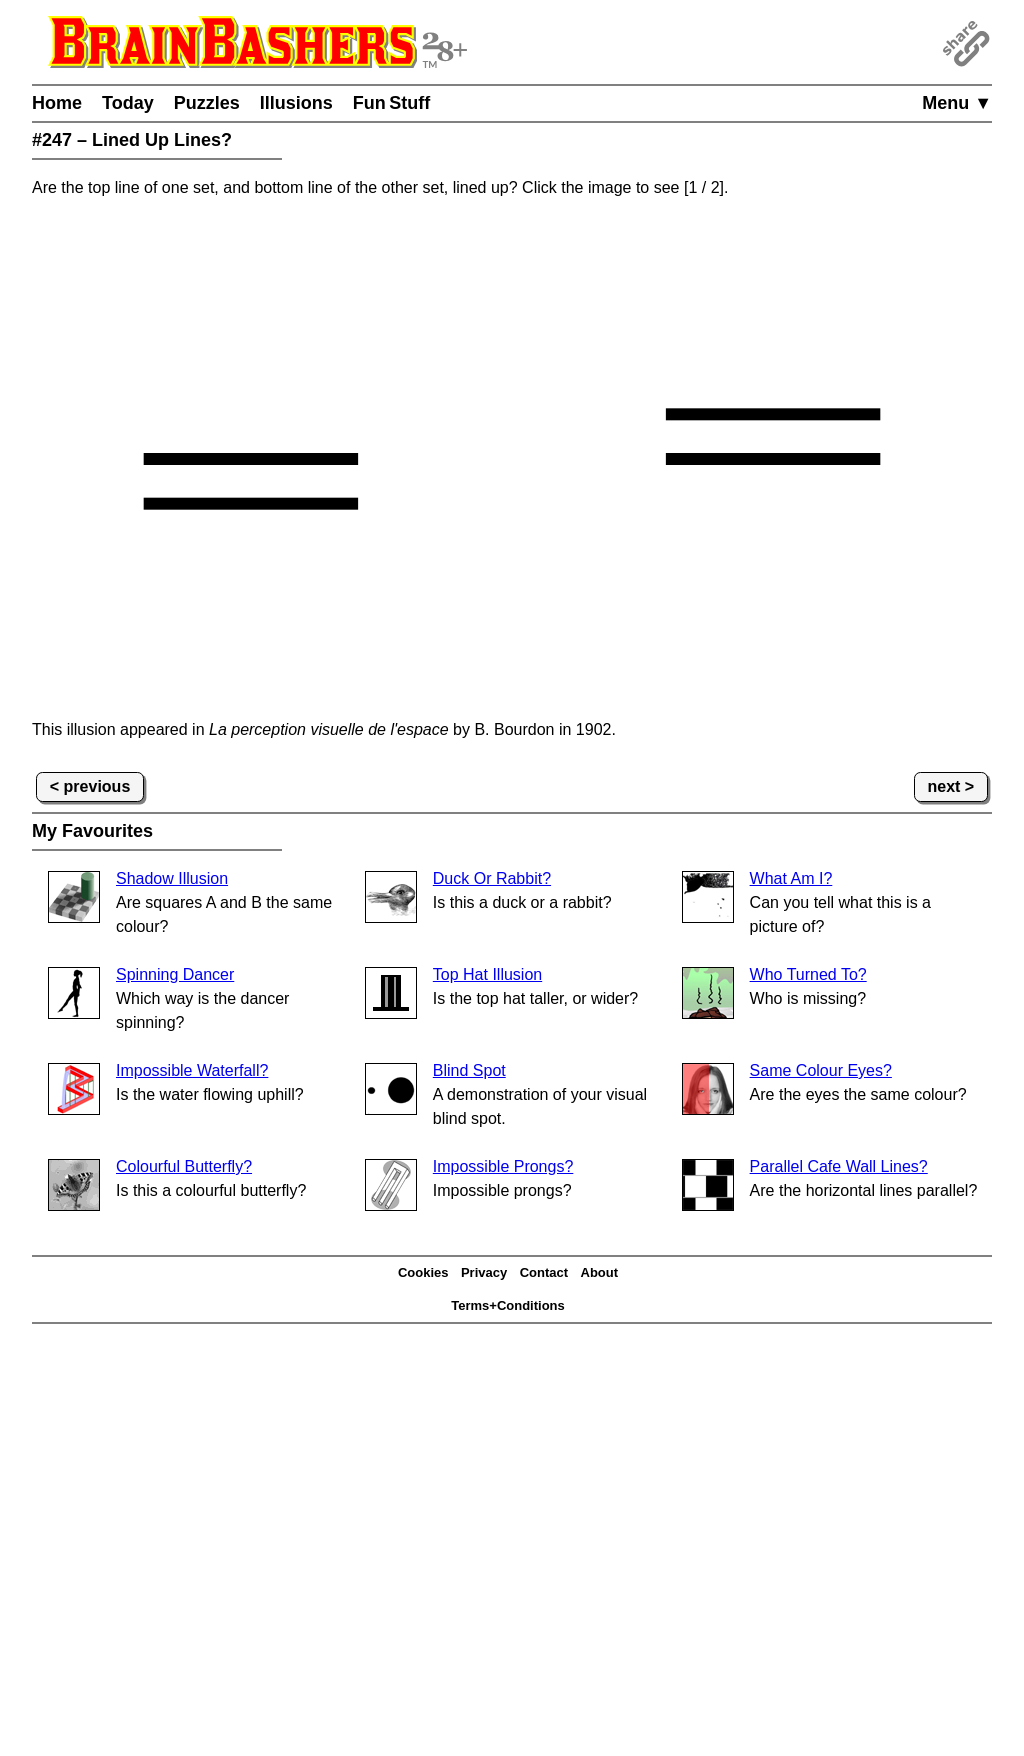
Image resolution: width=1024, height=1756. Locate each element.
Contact (544, 1272)
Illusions (296, 103)
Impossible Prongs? (503, 1166)
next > (951, 786)
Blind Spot (469, 1070)
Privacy (484, 1272)
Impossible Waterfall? (192, 1070)
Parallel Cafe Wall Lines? (839, 1166)
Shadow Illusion (172, 878)
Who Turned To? (808, 974)
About (600, 1272)
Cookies (423, 1272)
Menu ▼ (957, 103)
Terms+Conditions (508, 1305)
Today (128, 103)
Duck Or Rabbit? (492, 878)
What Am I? (791, 878)
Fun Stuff (392, 103)
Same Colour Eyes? (821, 1070)
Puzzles (207, 103)
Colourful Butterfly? (184, 1166)
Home (57, 103)
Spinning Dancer (175, 974)
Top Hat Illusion (487, 974)
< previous (90, 786)
